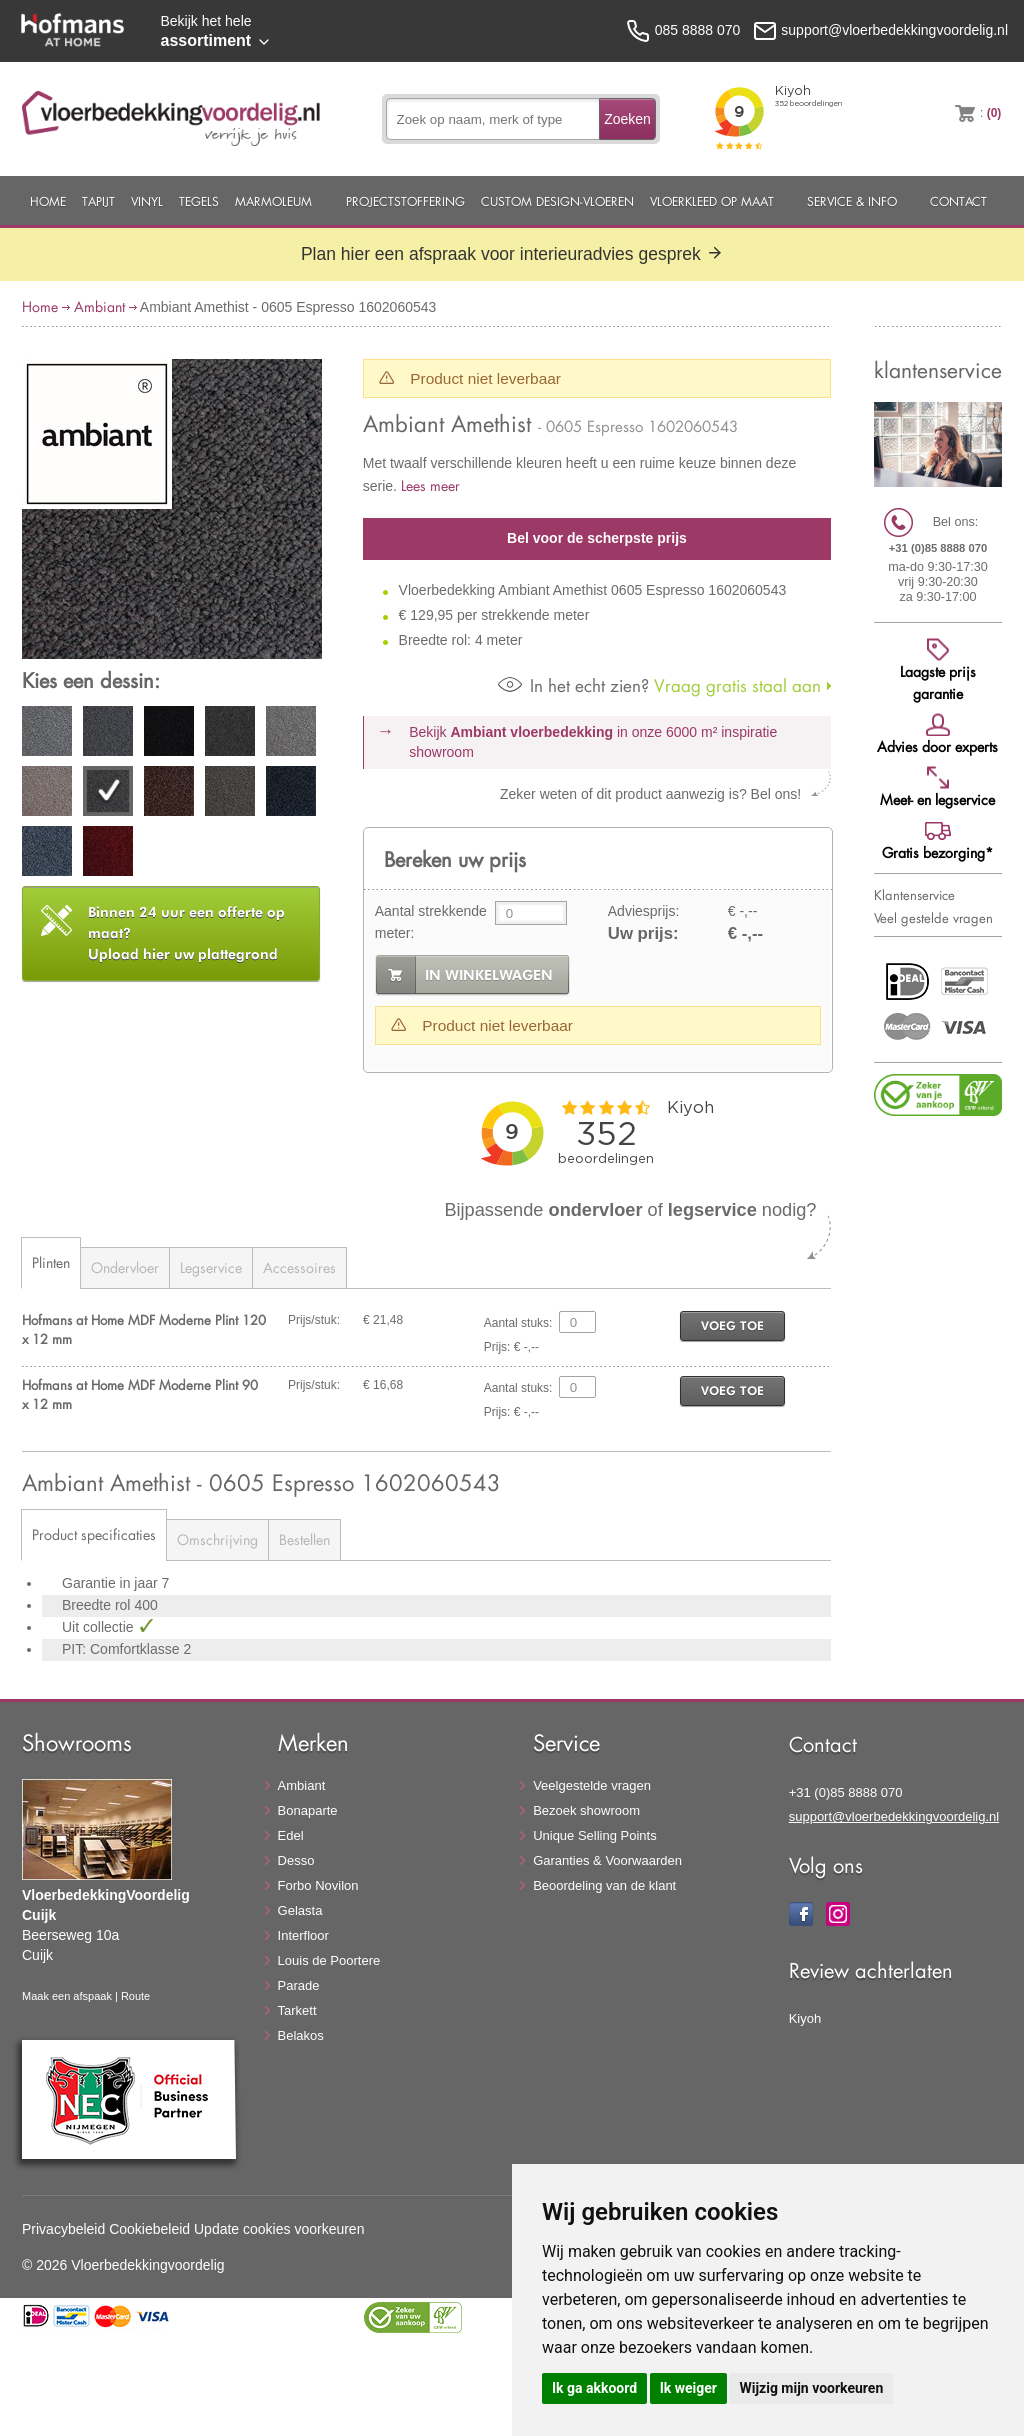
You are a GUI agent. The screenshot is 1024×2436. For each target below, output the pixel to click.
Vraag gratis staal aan (659, 685)
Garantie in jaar (112, 1583)
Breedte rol (98, 1605)
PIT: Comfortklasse (122, 1649)
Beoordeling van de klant (604, 1885)
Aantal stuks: (518, 1323)
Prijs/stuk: (314, 1320)
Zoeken (627, 119)
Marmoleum (273, 201)
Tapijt (98, 201)
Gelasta (300, 1910)
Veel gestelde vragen (933, 918)
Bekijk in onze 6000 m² (593, 742)
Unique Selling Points (595, 1835)
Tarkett (297, 2010)
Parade (299, 1985)
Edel (291, 1835)
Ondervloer (125, 1267)
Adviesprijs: (644, 911)
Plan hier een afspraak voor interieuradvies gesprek (512, 254)
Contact (958, 201)
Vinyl (147, 201)
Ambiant (99, 306)
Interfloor (303, 1935)
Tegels (199, 201)
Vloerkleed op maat (712, 201)
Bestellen (304, 1539)
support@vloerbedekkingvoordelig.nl (894, 1816)
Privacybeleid (63, 2229)
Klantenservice (914, 895)
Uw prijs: (643, 933)
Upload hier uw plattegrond (186, 933)
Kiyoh (805, 2018)
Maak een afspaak (67, 1996)
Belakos (301, 2035)
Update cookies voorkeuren (279, 2229)
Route (135, 1996)
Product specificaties (94, 1534)
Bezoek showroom (586, 1810)
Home (48, 201)
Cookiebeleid (149, 2229)
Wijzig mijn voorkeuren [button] (811, 2388)
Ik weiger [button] (688, 2388)
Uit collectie (99, 1627)
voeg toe (732, 1325)
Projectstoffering (405, 201)
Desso (296, 1860)
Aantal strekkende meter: (431, 922)
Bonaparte (308, 1810)
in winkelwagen (489, 975)
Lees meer (430, 485)
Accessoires (299, 1267)
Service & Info (852, 201)
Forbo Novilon (318, 1885)
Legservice (211, 1267)
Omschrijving (217, 1539)
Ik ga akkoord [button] (594, 2388)
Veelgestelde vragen (592, 1785)
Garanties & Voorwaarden (607, 1860)
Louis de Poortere (329, 1960)
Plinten (51, 1262)
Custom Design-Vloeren (557, 201)
